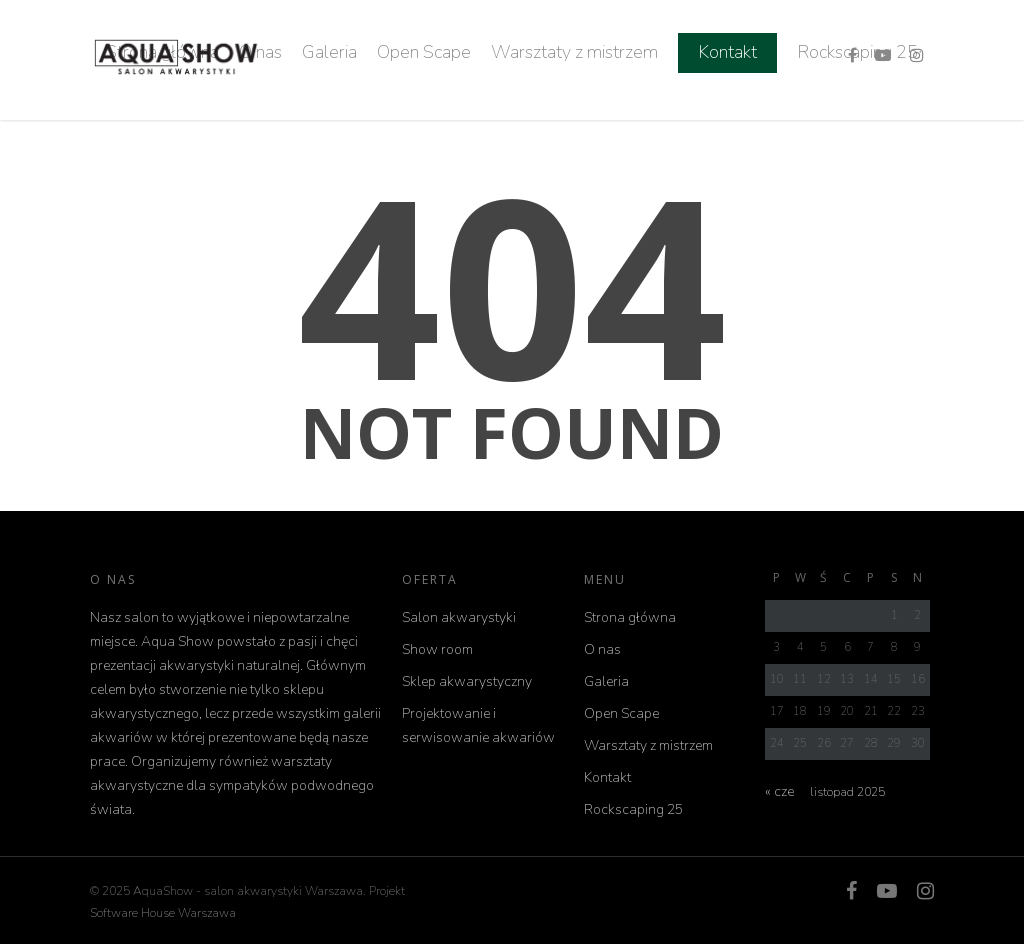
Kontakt (727, 52)
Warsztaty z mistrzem (574, 52)
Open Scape (424, 52)
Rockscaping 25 (633, 809)
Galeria (329, 52)
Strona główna (630, 617)
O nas (602, 649)
